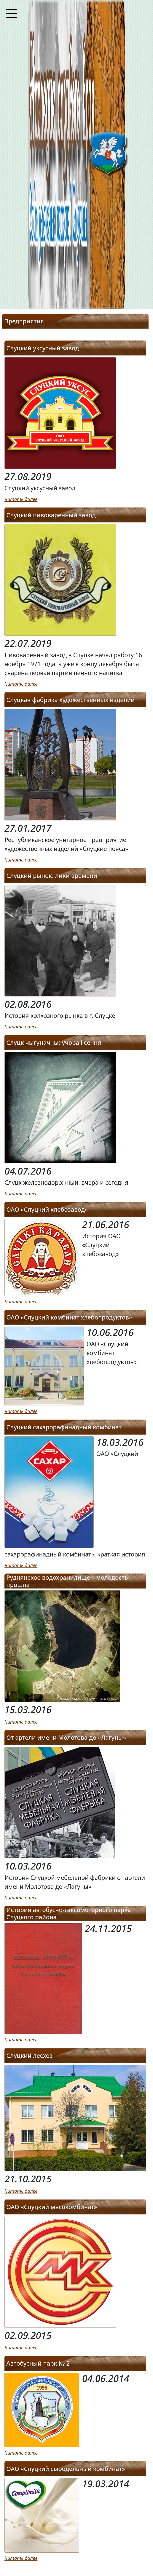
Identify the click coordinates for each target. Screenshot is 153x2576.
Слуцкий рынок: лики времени (51, 875)
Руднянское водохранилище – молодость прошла (67, 1581)
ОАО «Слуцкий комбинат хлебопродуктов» (69, 1317)
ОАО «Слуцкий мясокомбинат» (51, 2206)
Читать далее (20, 499)
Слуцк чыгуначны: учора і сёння (53, 1042)
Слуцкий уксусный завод (42, 348)
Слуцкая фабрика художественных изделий (70, 699)
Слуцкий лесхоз (29, 2055)
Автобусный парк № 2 (38, 2363)
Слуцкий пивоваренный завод (51, 515)
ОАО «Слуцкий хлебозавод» (47, 1209)
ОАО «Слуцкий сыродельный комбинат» (65, 2468)
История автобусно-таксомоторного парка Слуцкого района (68, 1913)
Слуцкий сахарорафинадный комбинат (64, 1427)
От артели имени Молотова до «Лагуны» (66, 1737)
